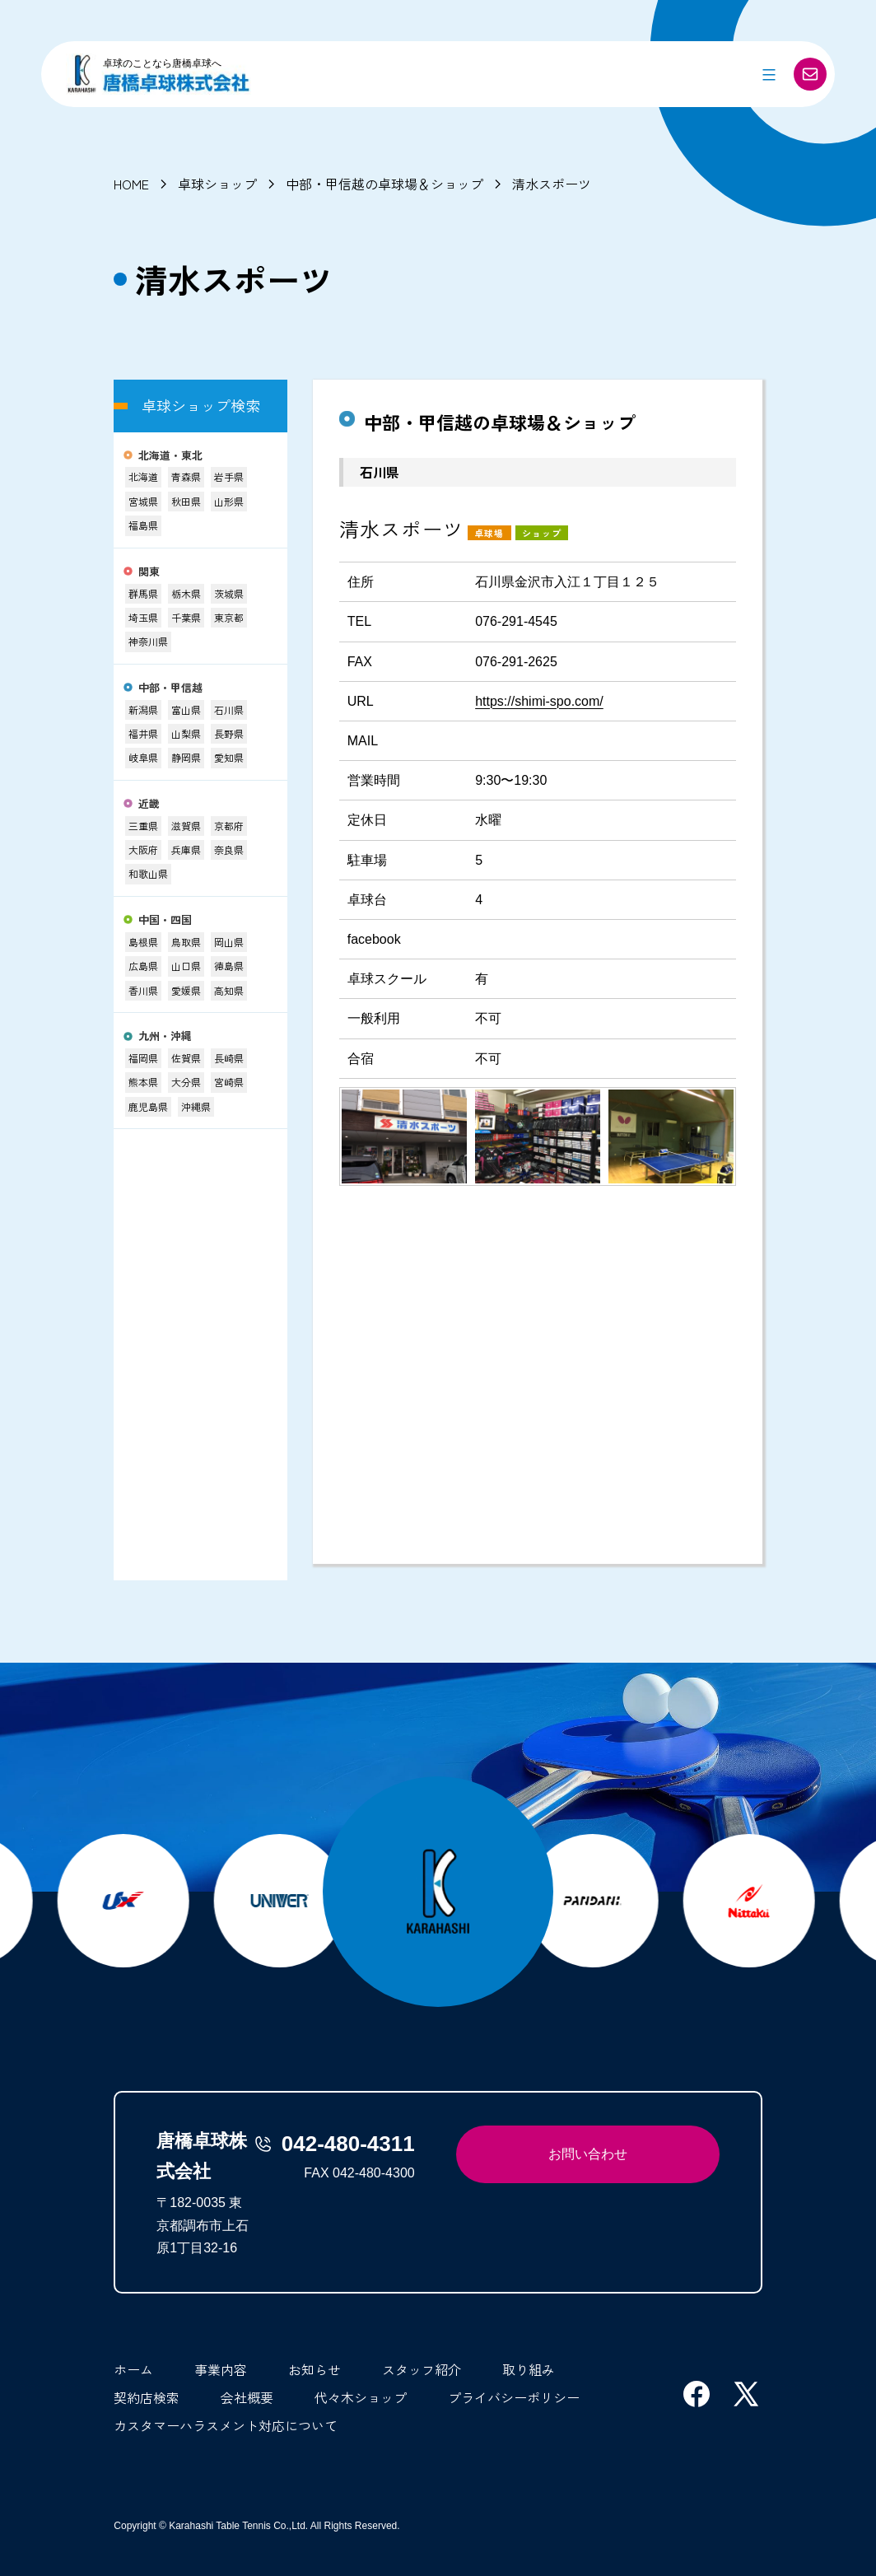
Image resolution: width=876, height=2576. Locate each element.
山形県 (229, 501)
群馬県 (143, 593)
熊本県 (143, 1082)
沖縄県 (196, 1106)
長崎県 (229, 1058)
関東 (149, 572)
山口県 (186, 966)
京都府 (229, 826)
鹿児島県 (148, 1106)
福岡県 (143, 1058)
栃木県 (186, 593)
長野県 (229, 733)
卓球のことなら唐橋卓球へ (162, 63)
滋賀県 (186, 826)
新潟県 (143, 709)
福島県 (143, 525)
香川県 (143, 990)
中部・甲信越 (170, 688)
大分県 (186, 1082)
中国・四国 (165, 920)
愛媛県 (186, 990)
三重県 (143, 826)
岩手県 (229, 476)
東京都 (229, 617)
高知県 (229, 990)
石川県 (229, 709)
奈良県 (229, 849)
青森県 (186, 476)
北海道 (143, 476)
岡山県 (229, 942)
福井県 (143, 733)
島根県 (143, 942)
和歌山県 (148, 873)
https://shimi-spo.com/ (539, 701)
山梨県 (186, 733)
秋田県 (186, 501)
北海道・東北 (170, 456)
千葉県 (186, 617)
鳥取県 (186, 942)
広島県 (143, 966)
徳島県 (229, 966)
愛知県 (229, 757)
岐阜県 (143, 757)
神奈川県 (148, 641)
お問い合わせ (587, 2154)
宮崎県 (229, 1082)
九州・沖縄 (165, 1036)
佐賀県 (186, 1058)
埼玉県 (143, 617)
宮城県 (143, 501)
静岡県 (186, 757)
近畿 (149, 804)
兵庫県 (186, 849)
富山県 (186, 709)
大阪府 (143, 849)
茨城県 (229, 593)
